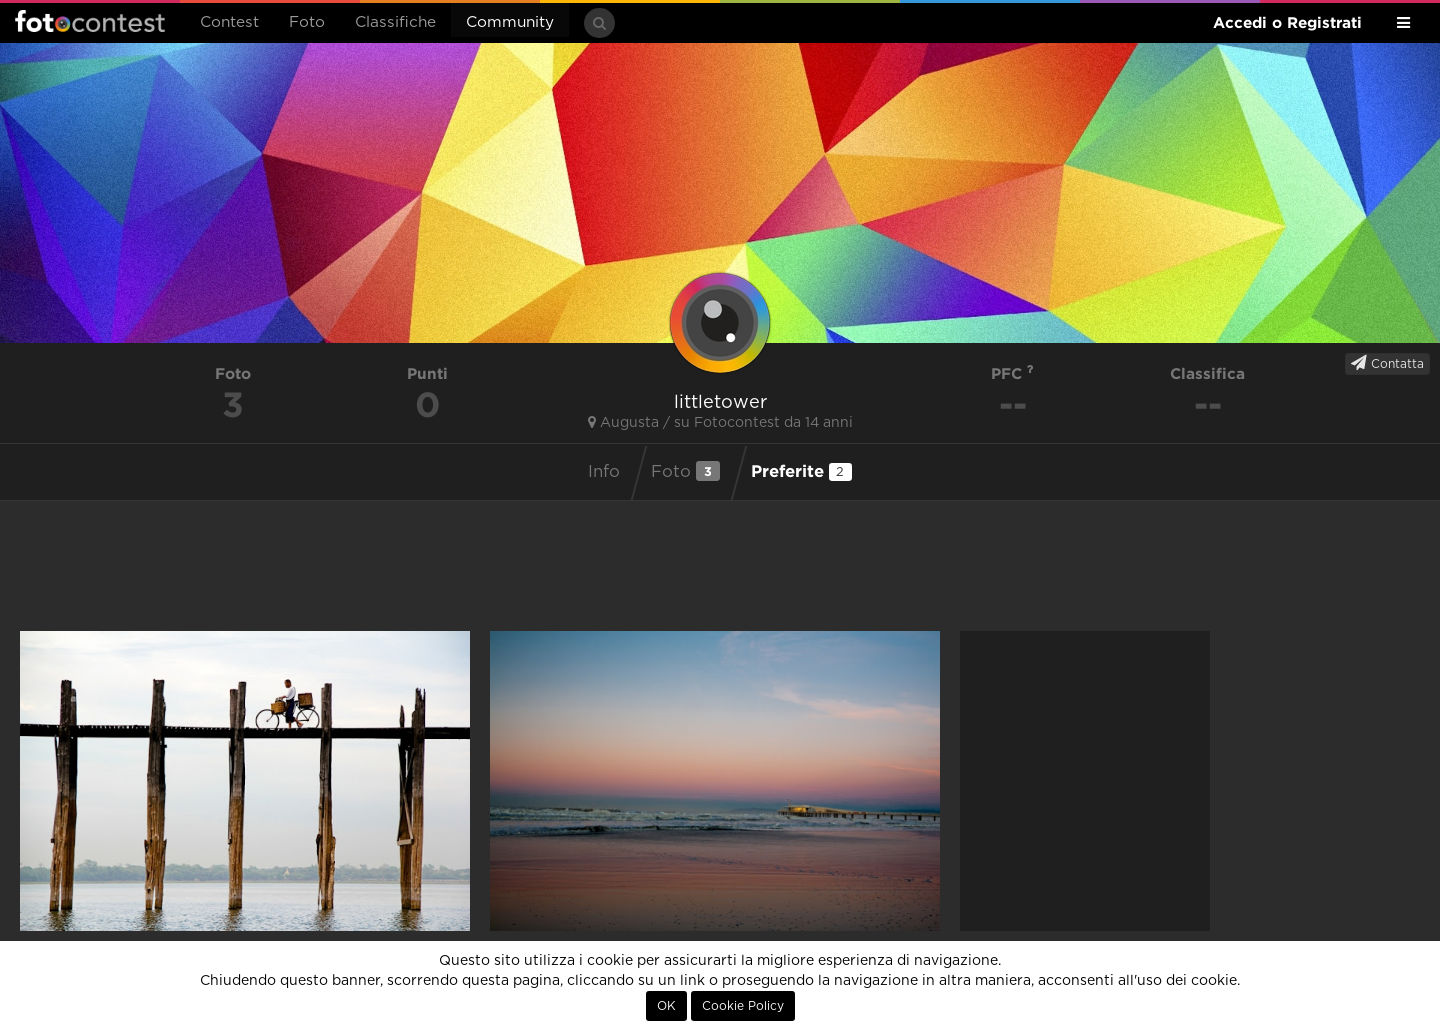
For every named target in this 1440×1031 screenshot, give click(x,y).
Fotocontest (90, 21)
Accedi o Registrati (1287, 22)
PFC (1012, 373)
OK (666, 1006)
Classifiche (395, 22)
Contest (229, 22)
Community (510, 22)
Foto (307, 22)
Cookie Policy (743, 1006)
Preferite (801, 471)
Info (604, 472)
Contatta (1387, 363)
